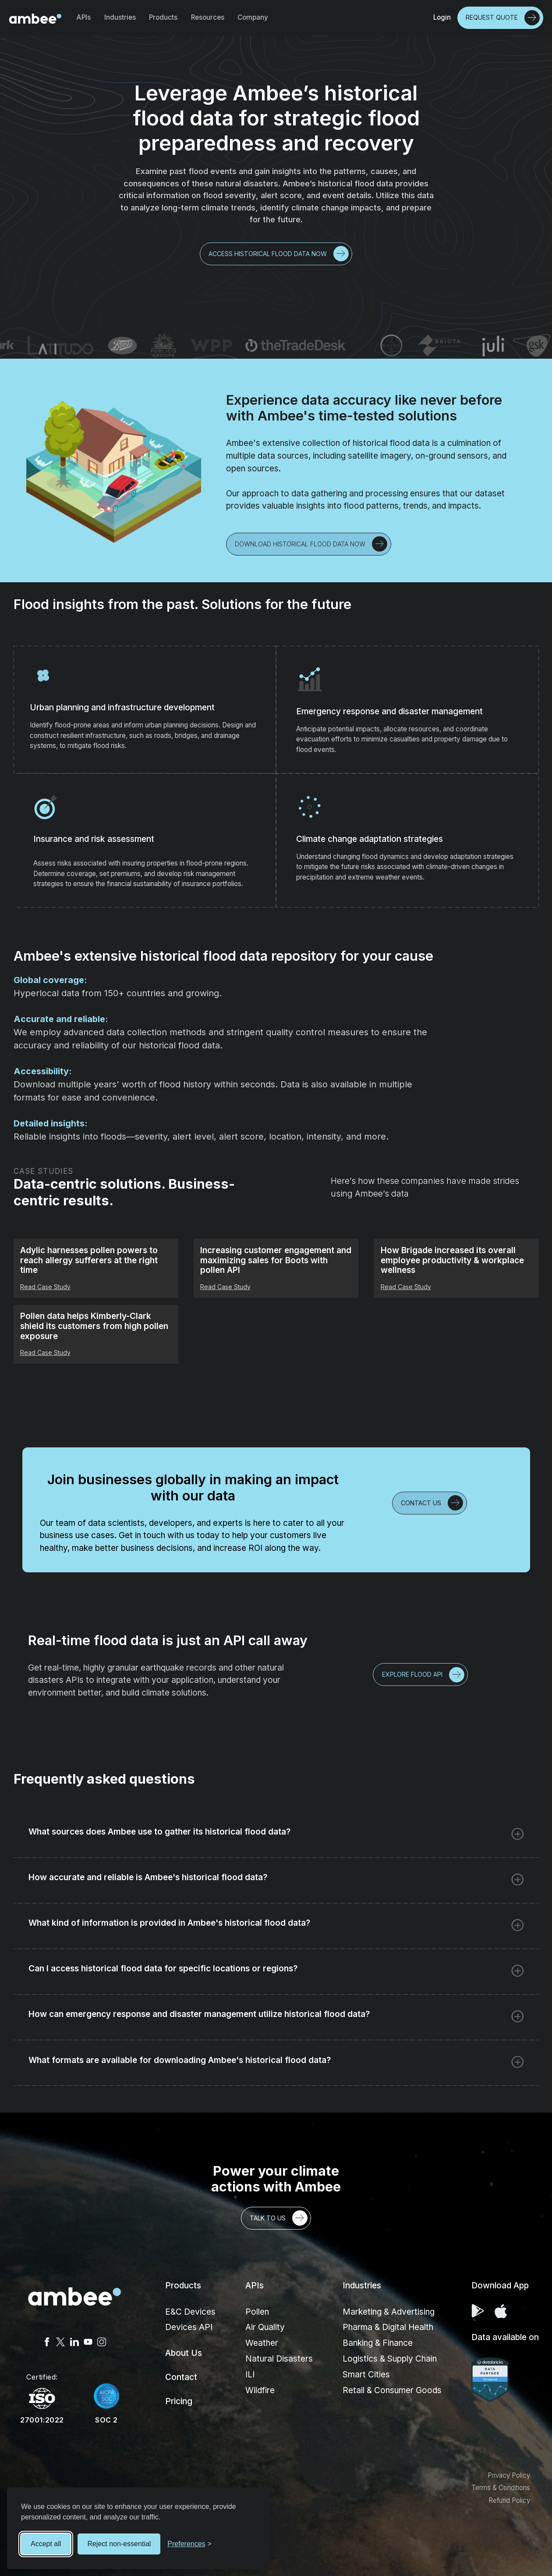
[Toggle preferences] (189, 2544)
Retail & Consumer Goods (392, 2390)
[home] (35, 17)
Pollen (257, 2312)
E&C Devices (190, 2312)
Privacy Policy (509, 2475)
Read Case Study (45, 1286)
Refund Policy (509, 2500)
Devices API (188, 2327)
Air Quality (265, 2327)
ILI (250, 2374)
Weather (261, 2343)
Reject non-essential (119, 2543)
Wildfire (260, 2390)
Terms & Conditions (500, 2487)
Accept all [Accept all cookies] (46, 2543)
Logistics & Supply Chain (390, 2359)
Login (442, 17)
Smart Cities (366, 2374)
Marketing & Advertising (389, 2312)
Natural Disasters (279, 2359)
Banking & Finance (378, 2343)
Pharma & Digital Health (388, 2327)
